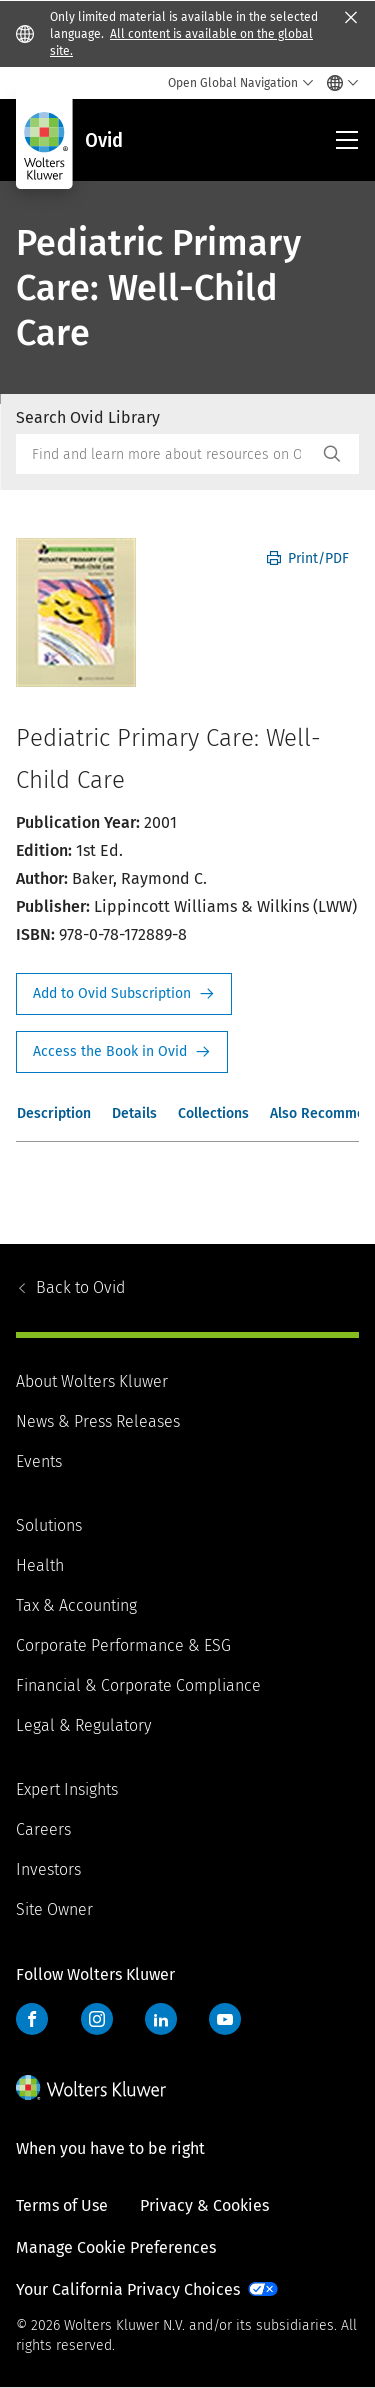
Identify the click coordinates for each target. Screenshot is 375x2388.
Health (40, 1565)
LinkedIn (161, 2019)
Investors (48, 1869)
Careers (43, 1829)
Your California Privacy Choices (128, 2289)
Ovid (80, 1287)
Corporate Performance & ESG (123, 1645)
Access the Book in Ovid (122, 1052)
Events (39, 1461)
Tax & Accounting (76, 1605)
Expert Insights (67, 1789)
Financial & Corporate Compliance (138, 1685)
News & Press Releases (98, 1421)
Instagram (97, 2019)
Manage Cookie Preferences (116, 2247)
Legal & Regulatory (83, 1725)
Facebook (32, 2019)
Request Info (124, 994)
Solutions (49, 1525)
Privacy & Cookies (204, 2205)
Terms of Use (62, 2205)
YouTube (225, 2019)
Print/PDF (308, 558)
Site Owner (54, 1909)
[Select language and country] (337, 83)
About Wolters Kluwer (92, 1381)
